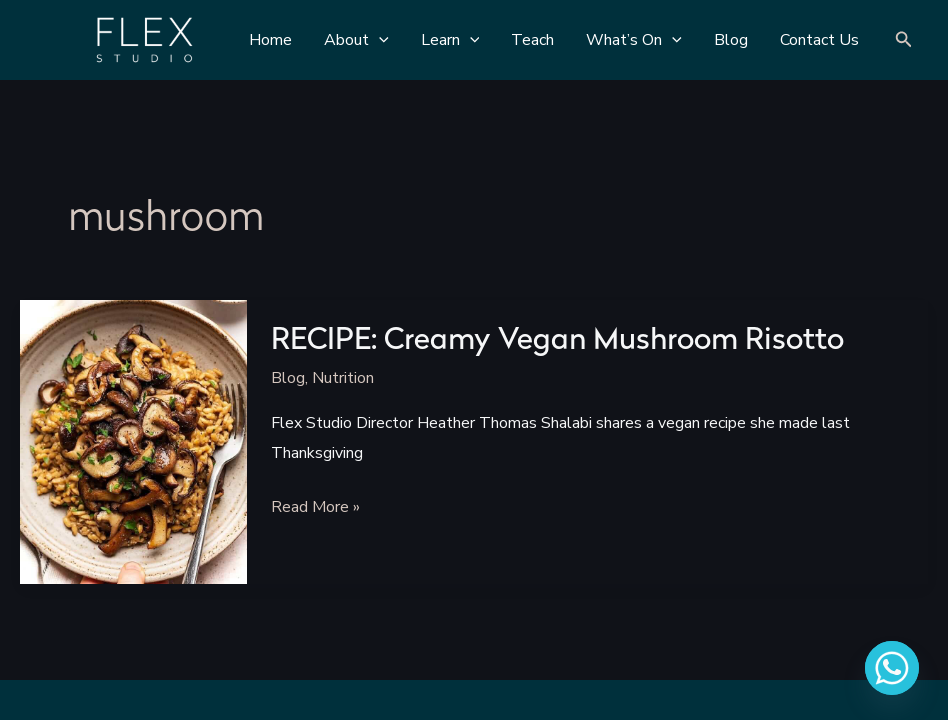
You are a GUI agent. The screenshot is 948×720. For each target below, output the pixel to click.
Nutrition (343, 378)
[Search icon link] (904, 40)
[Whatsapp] (892, 668)
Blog (288, 378)
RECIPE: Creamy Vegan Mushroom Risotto (557, 341)
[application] (379, 40)
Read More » (315, 508)
